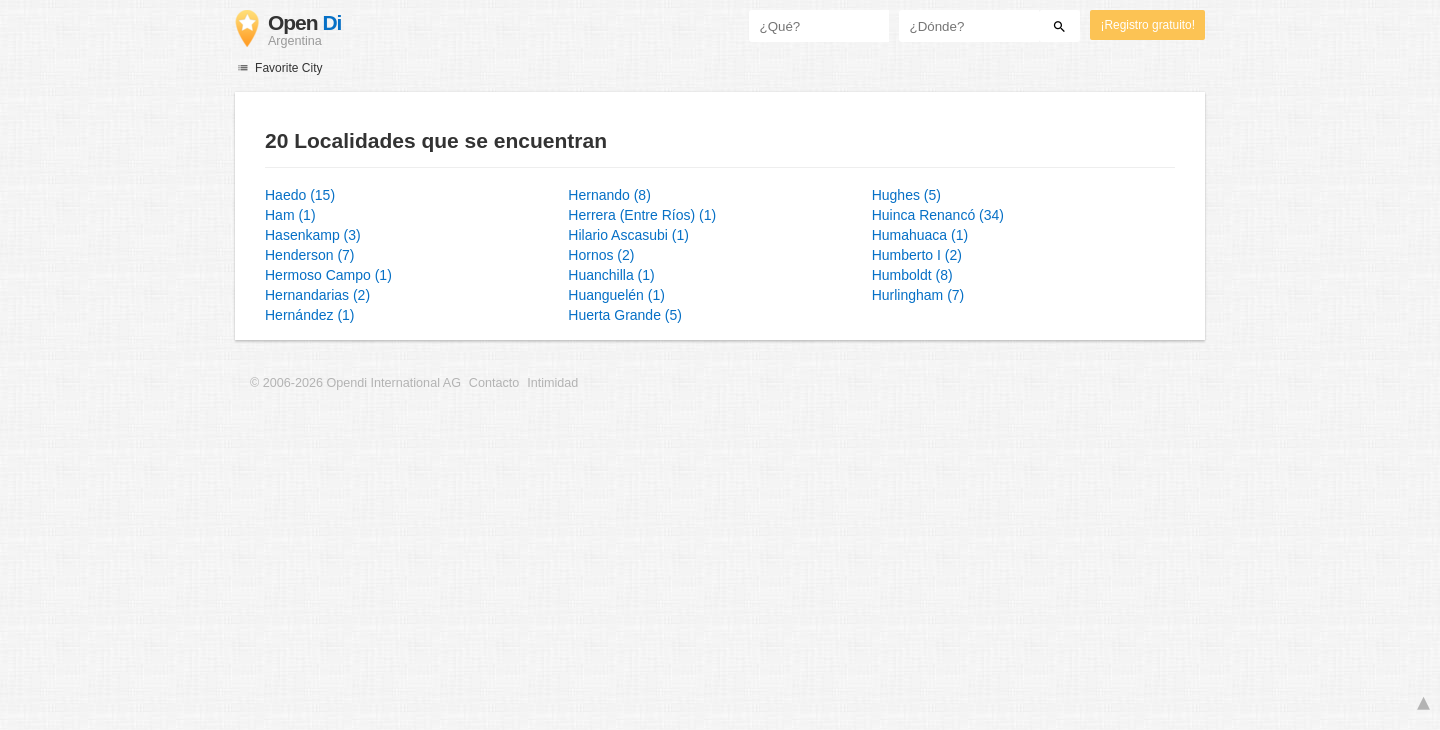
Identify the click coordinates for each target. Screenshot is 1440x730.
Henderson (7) (310, 255)
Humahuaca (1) (920, 235)
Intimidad (552, 383)
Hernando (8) (609, 195)
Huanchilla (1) (611, 275)
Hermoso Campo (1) (328, 275)
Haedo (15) (300, 195)
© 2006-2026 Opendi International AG (355, 383)
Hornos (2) (601, 255)
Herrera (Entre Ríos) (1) (642, 215)
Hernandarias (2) (317, 295)
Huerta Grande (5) (625, 315)
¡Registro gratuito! (1147, 25)
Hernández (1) (310, 315)
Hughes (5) (906, 195)
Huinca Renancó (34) (938, 215)
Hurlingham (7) (918, 295)
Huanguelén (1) (616, 295)
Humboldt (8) (912, 275)
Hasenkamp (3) (313, 235)
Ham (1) (290, 215)
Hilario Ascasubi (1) (628, 235)
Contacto (494, 383)
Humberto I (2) (917, 255)
